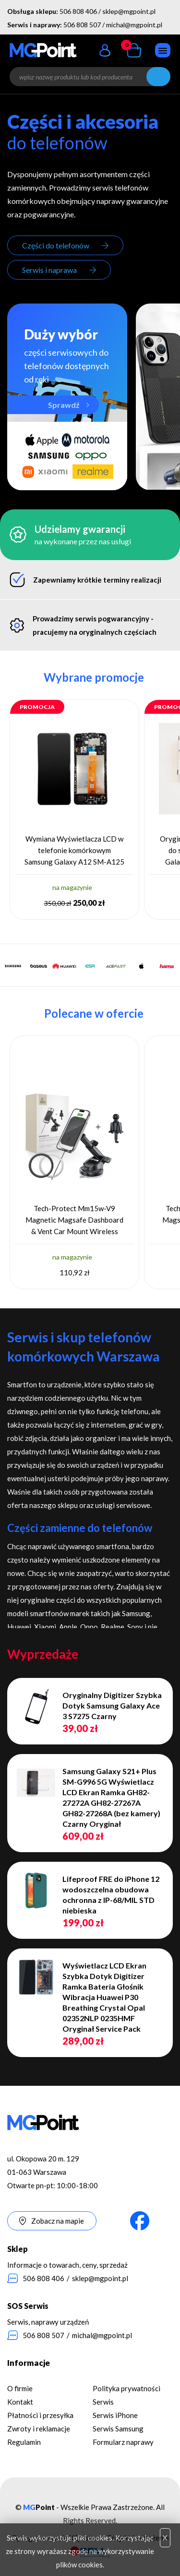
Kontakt (20, 2401)
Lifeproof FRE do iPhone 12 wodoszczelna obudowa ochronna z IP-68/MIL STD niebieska (110, 1894)
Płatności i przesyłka (40, 2415)
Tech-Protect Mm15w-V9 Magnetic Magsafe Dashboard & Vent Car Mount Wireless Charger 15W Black (74, 1220)
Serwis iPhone (115, 2415)
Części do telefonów (55, 245)
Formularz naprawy (123, 2442)
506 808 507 (82, 25)
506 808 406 (78, 11)
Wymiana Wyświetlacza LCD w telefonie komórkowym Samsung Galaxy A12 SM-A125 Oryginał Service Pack (74, 850)
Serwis (103, 2401)
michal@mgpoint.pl (134, 25)
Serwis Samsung (118, 2428)
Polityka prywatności (126, 2388)
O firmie (20, 2388)
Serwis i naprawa (49, 269)
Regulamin (24, 2442)
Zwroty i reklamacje (38, 2428)
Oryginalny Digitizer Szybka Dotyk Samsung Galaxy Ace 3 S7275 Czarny (112, 1705)
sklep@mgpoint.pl (129, 11)
